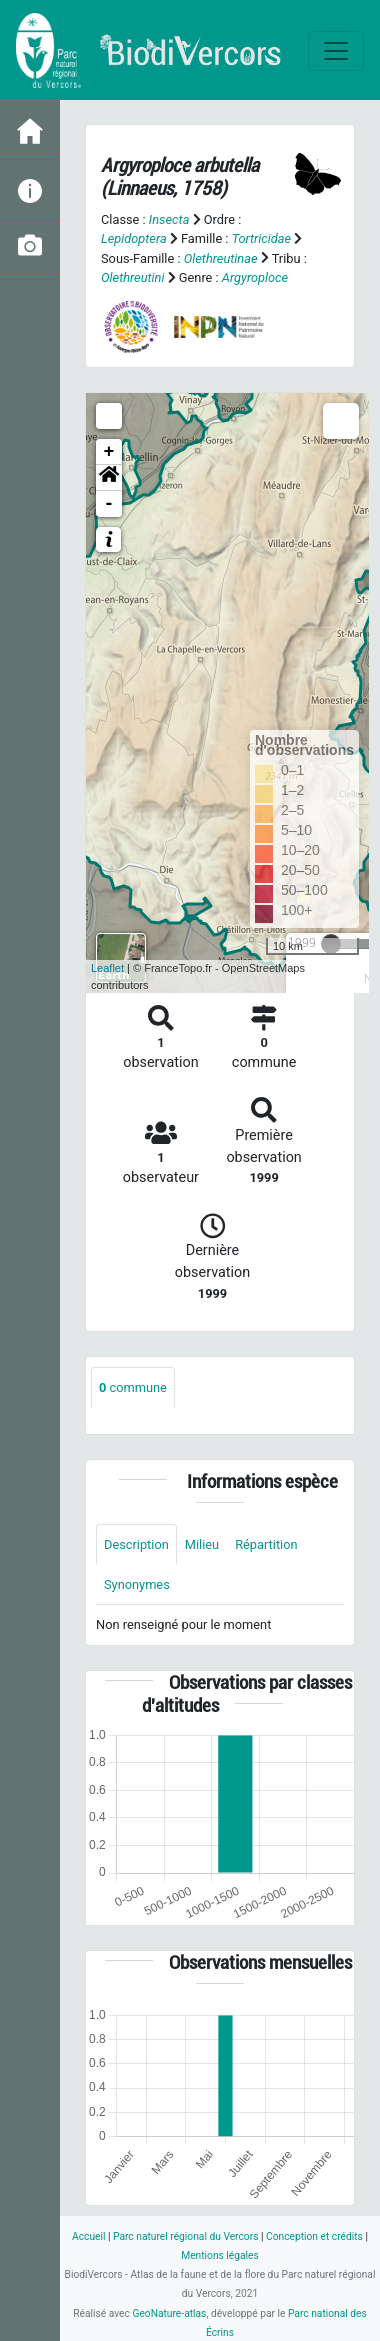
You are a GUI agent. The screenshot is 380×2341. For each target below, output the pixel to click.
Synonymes (137, 1584)
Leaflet (107, 968)
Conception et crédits (314, 2236)
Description (136, 1544)
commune (133, 1387)
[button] (109, 478)
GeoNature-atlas (169, 2313)
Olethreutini (133, 277)
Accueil (88, 2236)
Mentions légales (220, 2255)
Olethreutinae (221, 258)
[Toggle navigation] (336, 51)
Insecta (169, 219)
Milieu (202, 1544)
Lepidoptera (134, 238)
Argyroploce (255, 277)
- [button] (109, 504)
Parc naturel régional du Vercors (185, 2236)
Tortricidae (262, 238)
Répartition (266, 1544)
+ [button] (109, 452)
